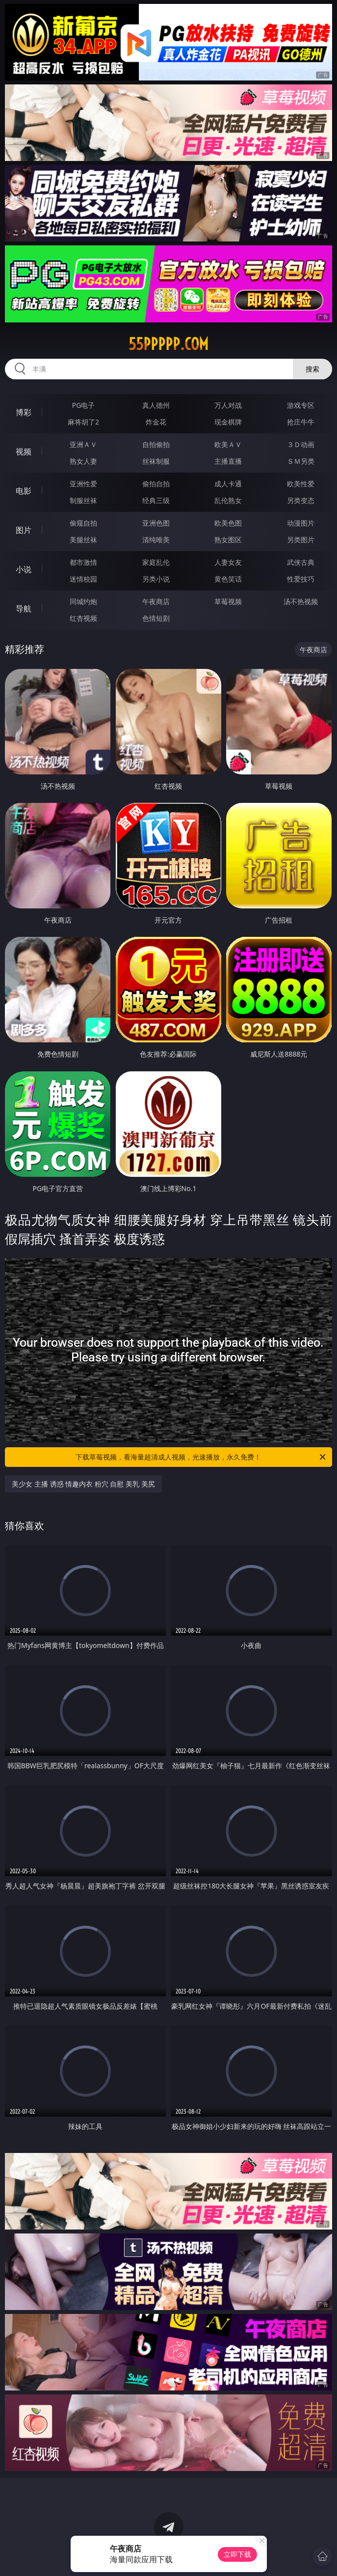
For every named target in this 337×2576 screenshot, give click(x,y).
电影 (23, 490)
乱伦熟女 (228, 500)
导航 (23, 608)
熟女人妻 (83, 461)
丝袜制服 (156, 461)
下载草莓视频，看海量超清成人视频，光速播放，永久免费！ (201, 1457)
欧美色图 (228, 523)
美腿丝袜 (83, 539)
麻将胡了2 (83, 421)
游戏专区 (300, 405)
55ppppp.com (168, 344)
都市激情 (83, 562)
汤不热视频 (301, 601)
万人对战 (228, 405)
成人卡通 (228, 483)
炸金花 (156, 421)
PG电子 (83, 405)
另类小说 (156, 579)
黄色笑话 (228, 579)
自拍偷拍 (156, 444)
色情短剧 (156, 618)
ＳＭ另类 (300, 461)
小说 (23, 569)
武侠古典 (300, 562)
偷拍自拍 (156, 483)
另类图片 (300, 539)
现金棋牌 (228, 421)
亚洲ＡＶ (83, 444)
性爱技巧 (300, 579)
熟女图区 (228, 539)
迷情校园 (83, 579)
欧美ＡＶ (228, 444)
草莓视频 (228, 601)
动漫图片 (300, 523)
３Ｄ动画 (300, 444)
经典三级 (156, 500)
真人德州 (156, 405)
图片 (23, 530)
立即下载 (237, 2554)
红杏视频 (83, 618)
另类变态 (300, 500)
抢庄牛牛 (300, 421)
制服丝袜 (83, 500)
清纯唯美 (156, 539)
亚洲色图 (156, 523)
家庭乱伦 (156, 562)
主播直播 (228, 461)
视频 (23, 451)
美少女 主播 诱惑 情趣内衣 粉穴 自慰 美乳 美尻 (83, 1483)
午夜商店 (156, 601)
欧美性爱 (300, 483)
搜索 (312, 368)
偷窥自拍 (83, 523)
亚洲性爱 (83, 483)
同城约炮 (83, 601)
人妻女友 (228, 562)
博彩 (23, 412)
